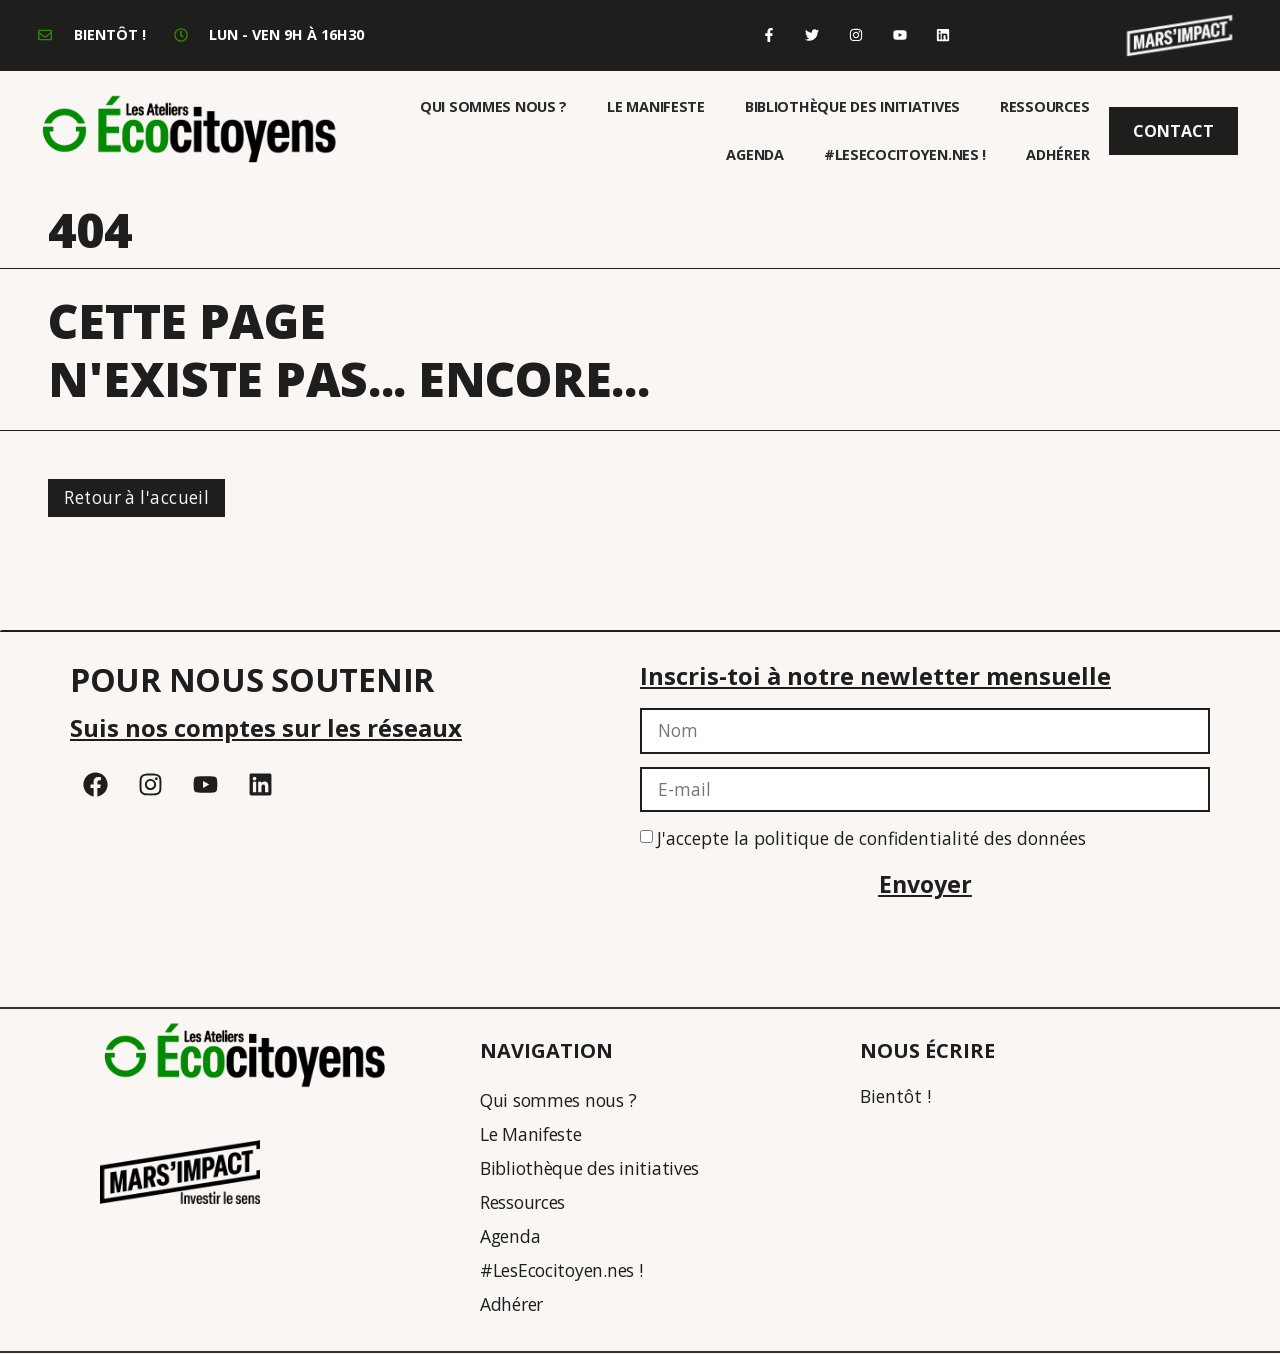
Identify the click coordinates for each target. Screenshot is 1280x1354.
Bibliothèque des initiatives (852, 106)
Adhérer (1057, 154)
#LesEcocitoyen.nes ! (905, 154)
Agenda (754, 154)
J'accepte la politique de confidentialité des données (871, 840)
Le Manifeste (656, 106)
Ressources (1044, 106)
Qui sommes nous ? (493, 106)
